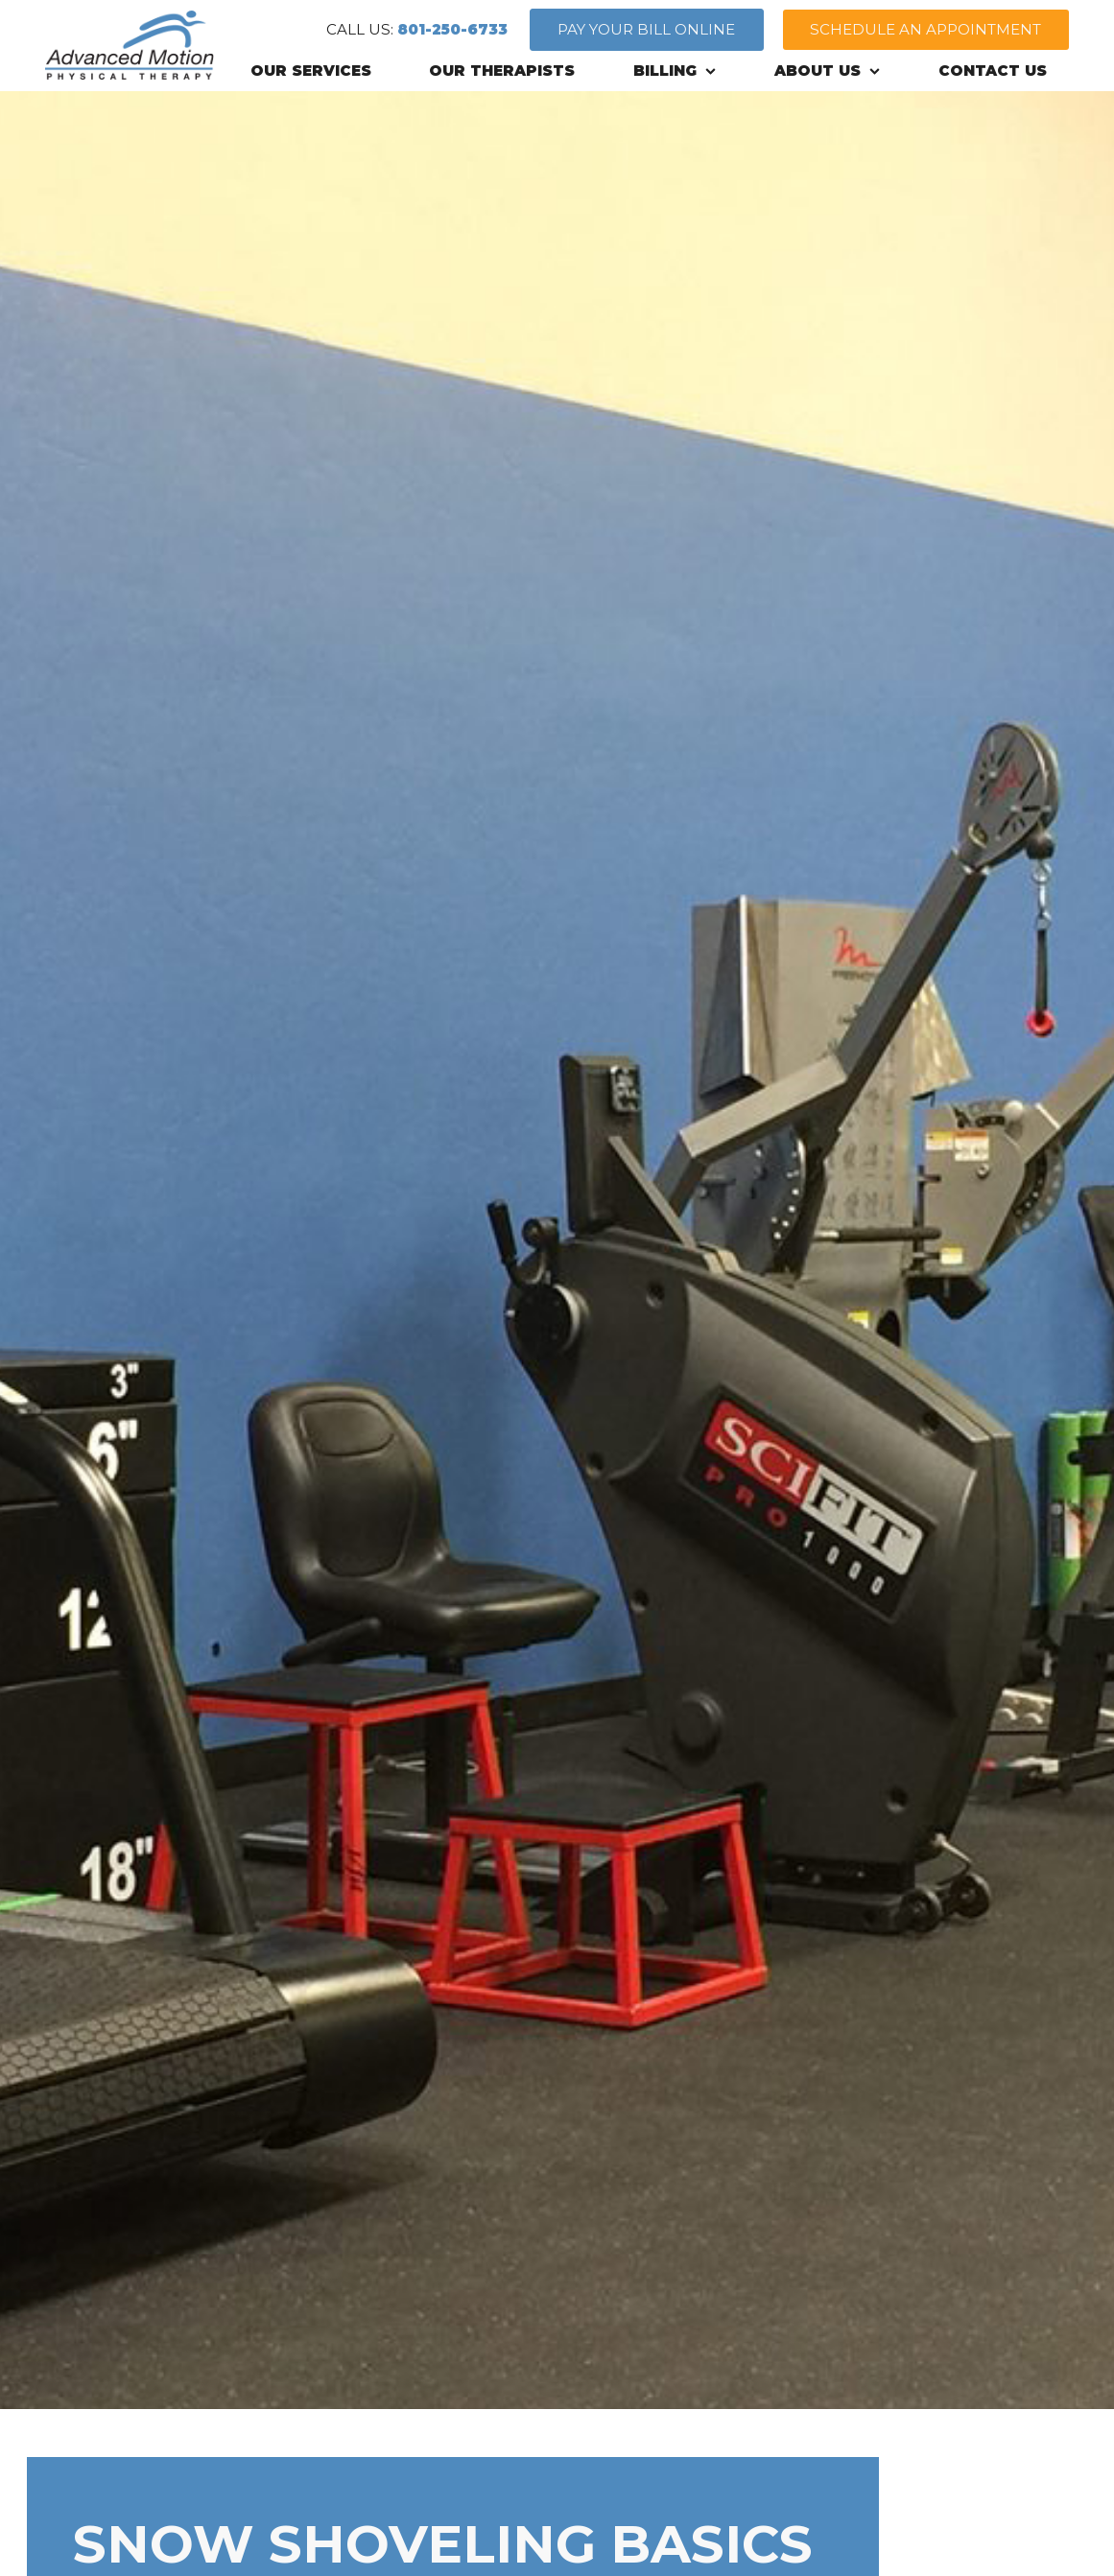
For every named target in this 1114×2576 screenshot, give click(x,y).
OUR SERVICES (310, 70)
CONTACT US (992, 70)
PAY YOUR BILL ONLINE (646, 29)
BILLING (674, 70)
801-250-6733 (452, 29)
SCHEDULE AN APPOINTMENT (925, 29)
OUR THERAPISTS (502, 70)
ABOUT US (827, 70)
